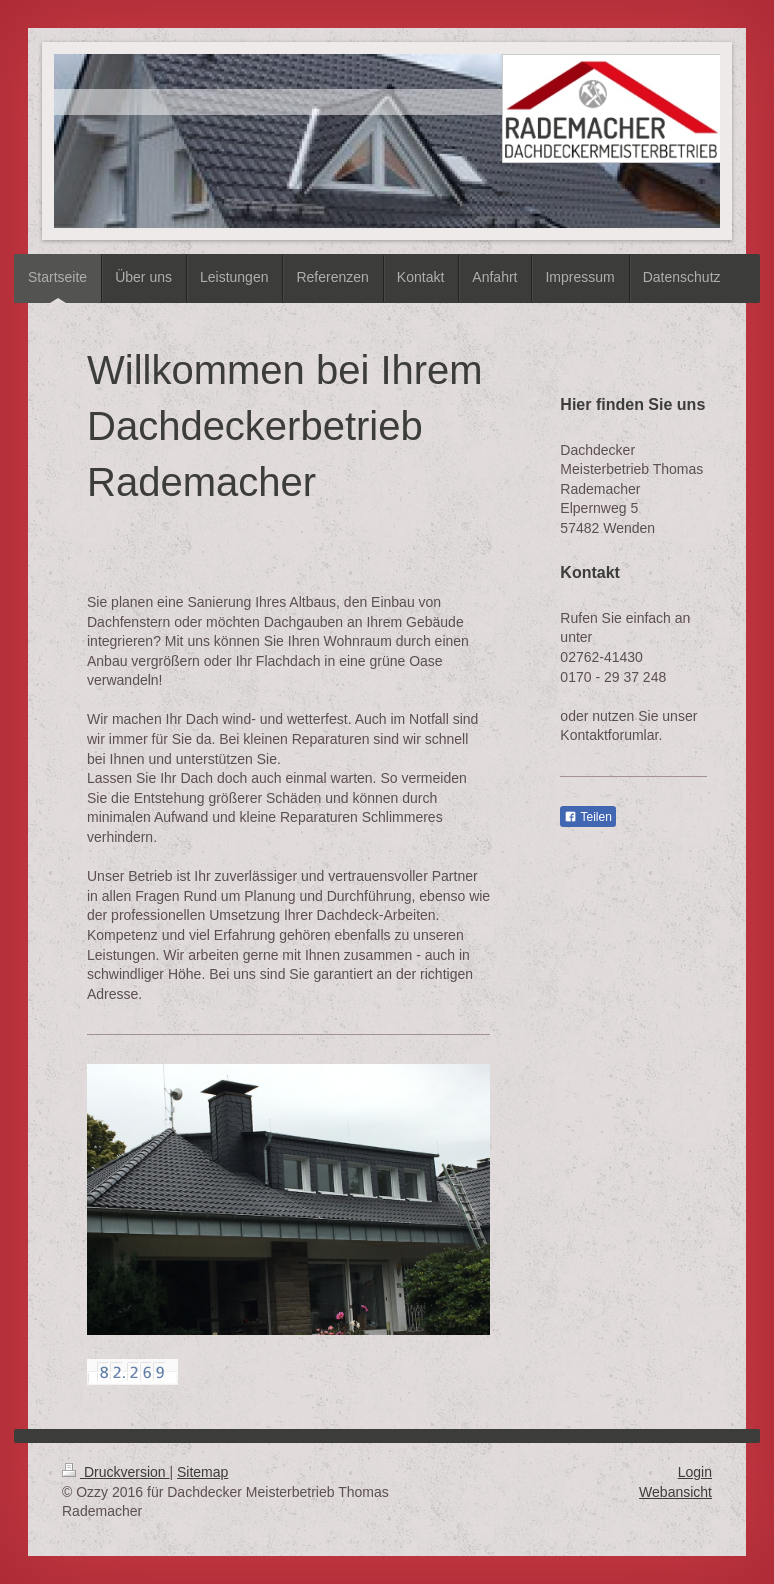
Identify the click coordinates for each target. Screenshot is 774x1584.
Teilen (587, 817)
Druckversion (115, 1472)
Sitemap (202, 1472)
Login (695, 1472)
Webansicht (675, 1492)
